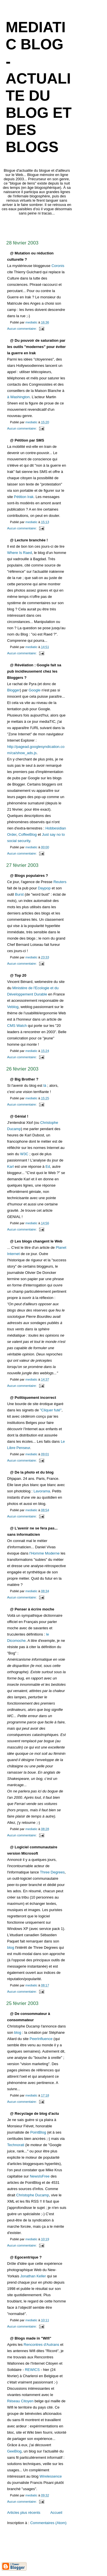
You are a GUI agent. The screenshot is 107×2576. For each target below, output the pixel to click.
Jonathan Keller (33, 2276)
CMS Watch (17, 1025)
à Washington (18, 397)
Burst (19, 894)
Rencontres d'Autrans (41, 2344)
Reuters (59, 882)
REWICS (32, 2369)
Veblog (13, 1007)
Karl (10, 1166)
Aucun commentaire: (22, 328)
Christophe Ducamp (32, 2195)
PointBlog (38, 2132)
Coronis (57, 266)
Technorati (15, 2145)
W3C (24, 1154)
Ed (47, 1166)
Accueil (56, 2512)
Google (35, 690)
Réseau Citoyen (20, 2401)
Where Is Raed (19, 553)
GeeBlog (14, 2451)
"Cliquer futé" (51, 1410)
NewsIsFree (39, 2176)
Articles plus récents (23, 2512)
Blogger (13, 690)
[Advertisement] (54, 226)
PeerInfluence (41, 2039)
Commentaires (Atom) (48, 2523)
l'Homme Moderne (44, 1553)
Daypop (44, 888)
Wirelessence (50, 2476)
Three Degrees (52, 1872)
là (44, 1085)
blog (10, 1947)
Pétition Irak (24, 497)
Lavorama (42, 1491)
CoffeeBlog (28, 834)
